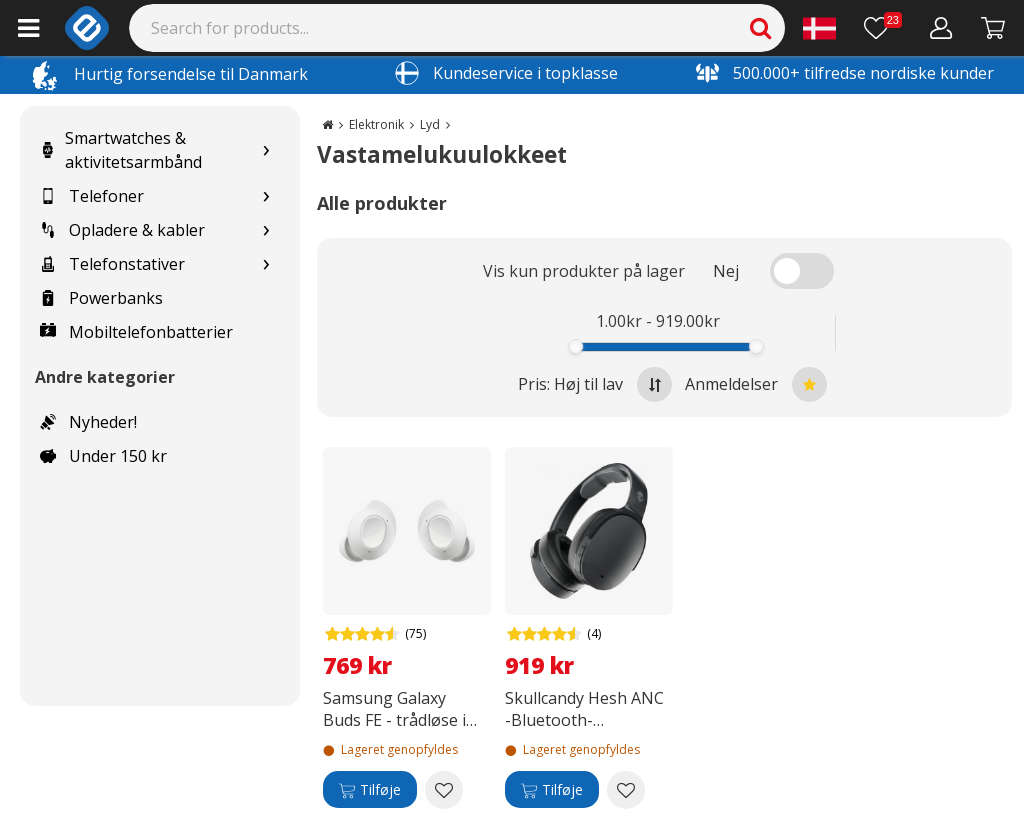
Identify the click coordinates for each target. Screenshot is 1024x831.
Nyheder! (88, 422)
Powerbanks (101, 298)
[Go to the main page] (327, 124)
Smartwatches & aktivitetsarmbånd (121, 150)
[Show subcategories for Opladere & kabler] (266, 230)
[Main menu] (28, 28)
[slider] (576, 346)
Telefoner (92, 196)
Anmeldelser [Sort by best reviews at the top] (756, 384)
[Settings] (819, 28)
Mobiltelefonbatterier (136, 332)
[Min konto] (941, 28)
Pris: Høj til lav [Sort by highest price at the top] (595, 384)
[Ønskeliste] (883, 28)
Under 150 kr (103, 456)
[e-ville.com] (87, 28)
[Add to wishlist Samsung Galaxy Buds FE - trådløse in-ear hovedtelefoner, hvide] (444, 790)
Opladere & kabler (122, 230)
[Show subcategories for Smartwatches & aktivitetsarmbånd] (266, 150)
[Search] (457, 28)
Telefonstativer (112, 264)
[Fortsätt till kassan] (993, 28)
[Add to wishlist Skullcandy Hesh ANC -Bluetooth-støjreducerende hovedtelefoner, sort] (626, 790)
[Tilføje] (370, 790)
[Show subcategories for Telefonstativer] (266, 264)
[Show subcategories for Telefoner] (266, 196)
